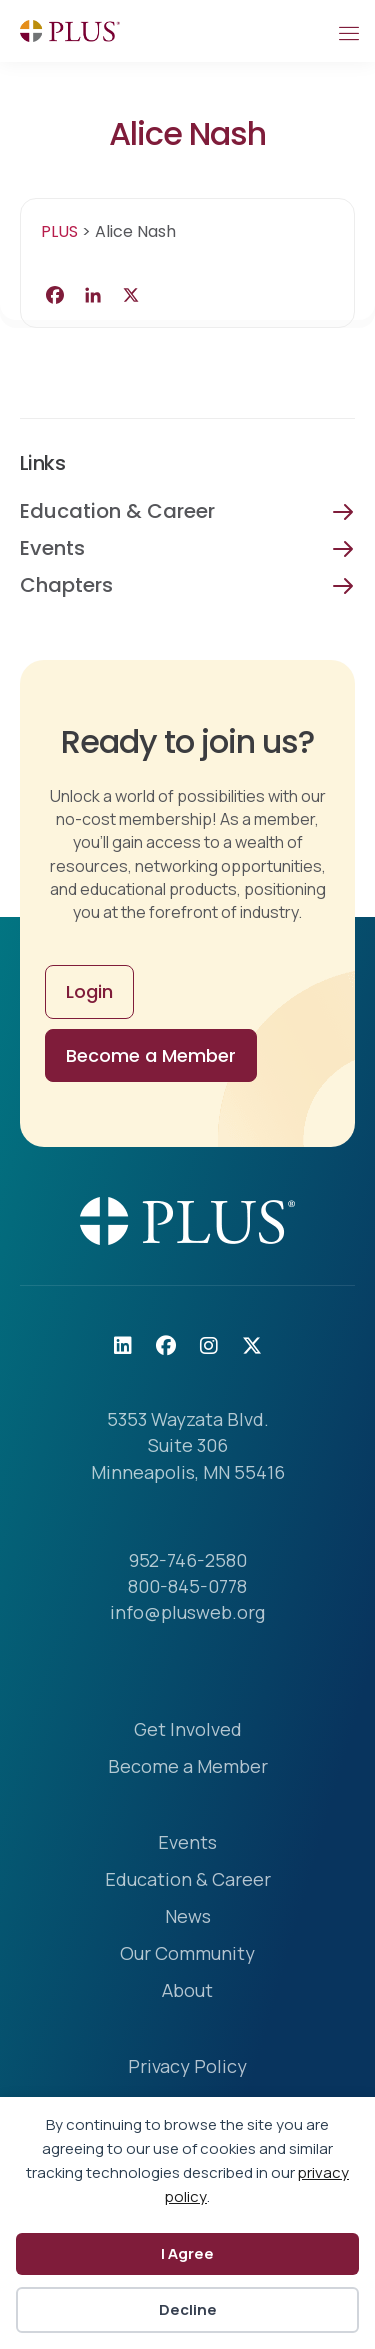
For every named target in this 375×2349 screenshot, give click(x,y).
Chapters (66, 585)
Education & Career (117, 511)
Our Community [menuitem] (187, 1954)
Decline (188, 2309)
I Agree (187, 2253)
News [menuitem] (188, 1917)
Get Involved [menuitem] (188, 1730)
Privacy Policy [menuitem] (187, 2067)
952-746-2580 (188, 1560)
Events (52, 548)
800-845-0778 (187, 1586)
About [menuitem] (187, 1991)
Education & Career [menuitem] (188, 1880)
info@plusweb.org (187, 1612)
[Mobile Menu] (348, 31)
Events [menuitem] (187, 1843)
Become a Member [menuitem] (188, 1767)
